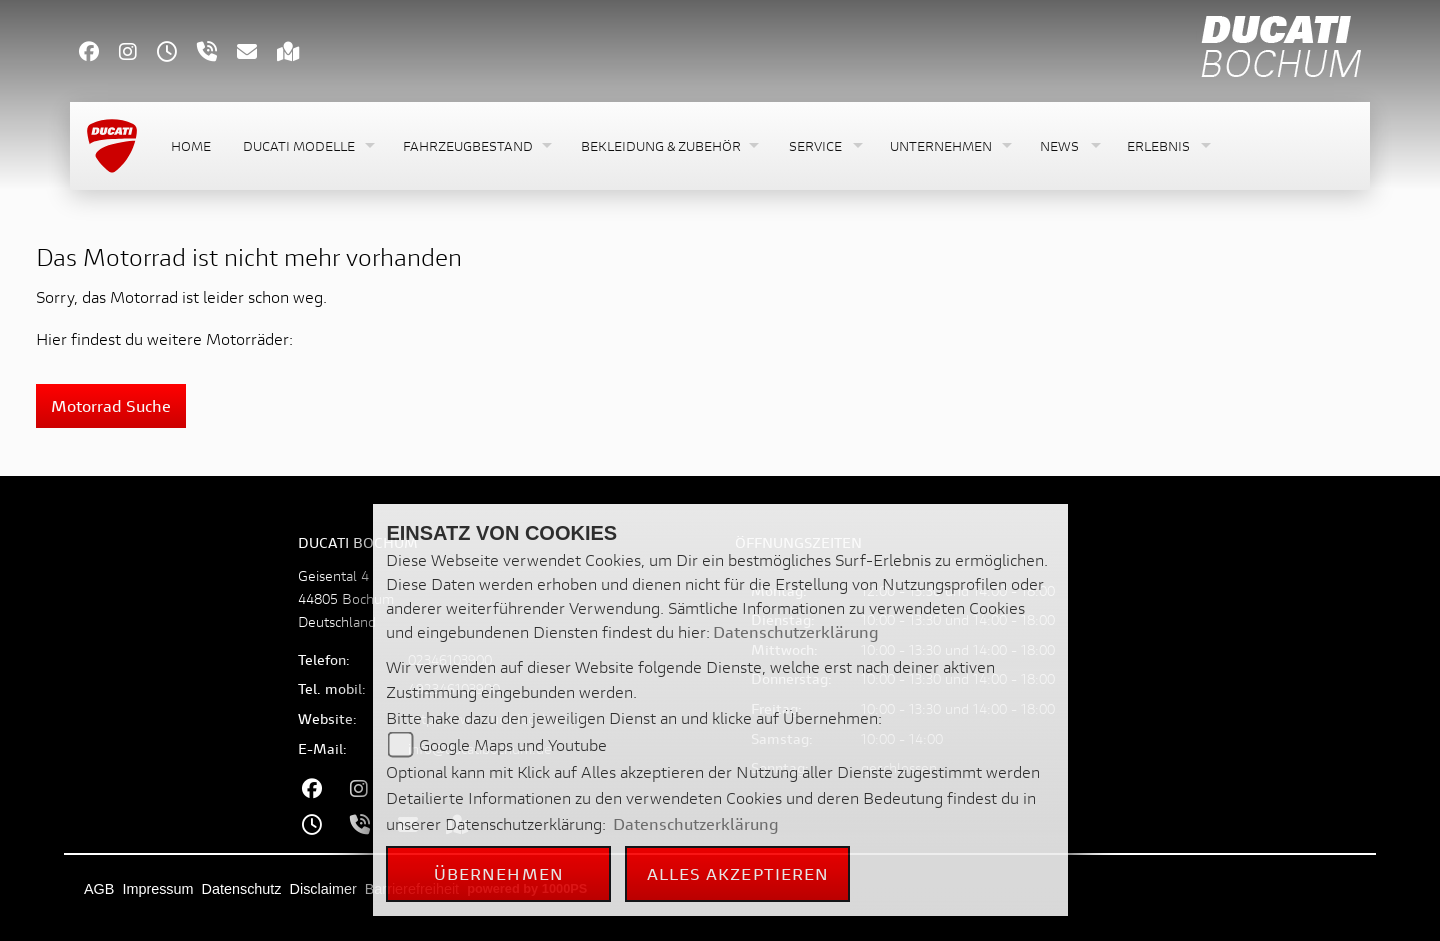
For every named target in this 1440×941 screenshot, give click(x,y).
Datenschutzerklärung (796, 631)
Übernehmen (499, 873)
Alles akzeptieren (738, 873)
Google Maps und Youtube (513, 744)
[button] (307, 146)
